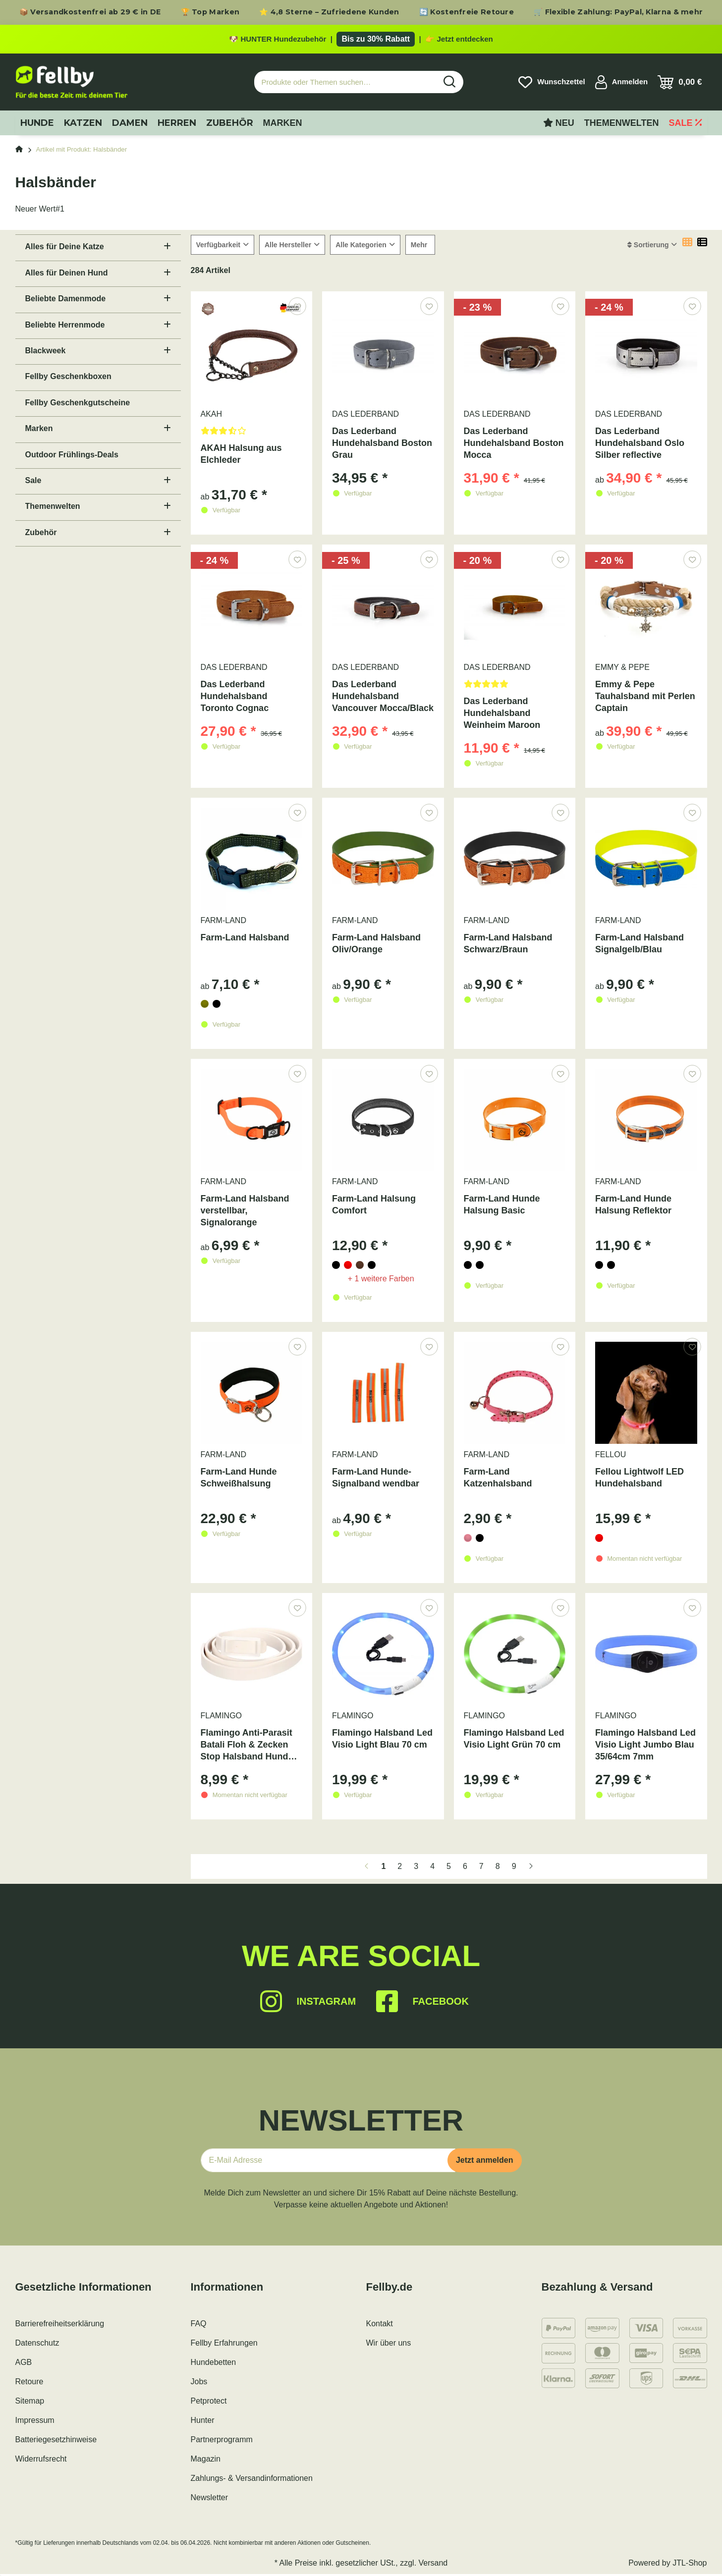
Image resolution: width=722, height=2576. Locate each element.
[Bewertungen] (252, 435)
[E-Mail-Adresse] (328, 2162)
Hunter (203, 2422)
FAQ (199, 2325)
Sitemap (30, 2403)
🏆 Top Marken (210, 11)
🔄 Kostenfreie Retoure (466, 11)
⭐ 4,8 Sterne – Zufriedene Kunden (329, 11)
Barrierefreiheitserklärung (60, 2325)
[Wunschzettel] (551, 84)
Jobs (199, 2383)
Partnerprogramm (222, 2441)
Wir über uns (388, 2345)
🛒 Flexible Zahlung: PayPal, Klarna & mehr (618, 11)
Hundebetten (213, 2364)
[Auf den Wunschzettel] (297, 308)
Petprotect (209, 2403)
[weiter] (530, 1868)
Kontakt (379, 2325)
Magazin (206, 2461)
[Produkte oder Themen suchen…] (345, 84)
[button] (621, 84)
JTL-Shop (689, 2565)
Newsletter (209, 2499)
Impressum (35, 2422)
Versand (433, 2565)
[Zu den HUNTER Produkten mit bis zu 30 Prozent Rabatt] (361, 40)
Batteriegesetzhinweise (56, 2441)
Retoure (29, 2383)
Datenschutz (37, 2345)
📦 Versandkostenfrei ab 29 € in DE (90, 11)
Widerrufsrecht (41, 2461)
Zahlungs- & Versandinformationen (252, 2480)
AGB (23, 2364)
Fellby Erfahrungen (224, 2345)
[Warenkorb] (680, 84)
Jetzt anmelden (484, 2162)
